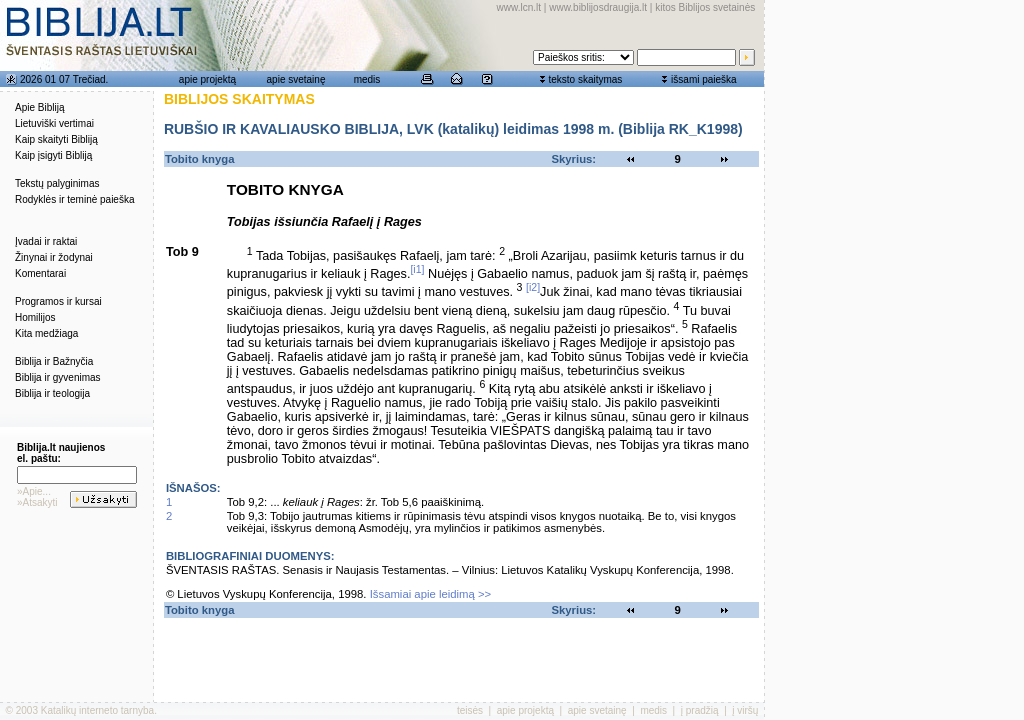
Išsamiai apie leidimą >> (431, 594)
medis (367, 79)
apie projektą (207, 79)
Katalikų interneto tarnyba (97, 710)
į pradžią (700, 710)
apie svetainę (296, 79)
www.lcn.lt (519, 7)
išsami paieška (704, 79)
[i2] (533, 287)
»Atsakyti (37, 502)
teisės (470, 710)
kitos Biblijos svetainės (705, 7)
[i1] (417, 269)
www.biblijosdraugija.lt (598, 7)
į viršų (745, 710)
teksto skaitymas (585, 79)
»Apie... (34, 491)
